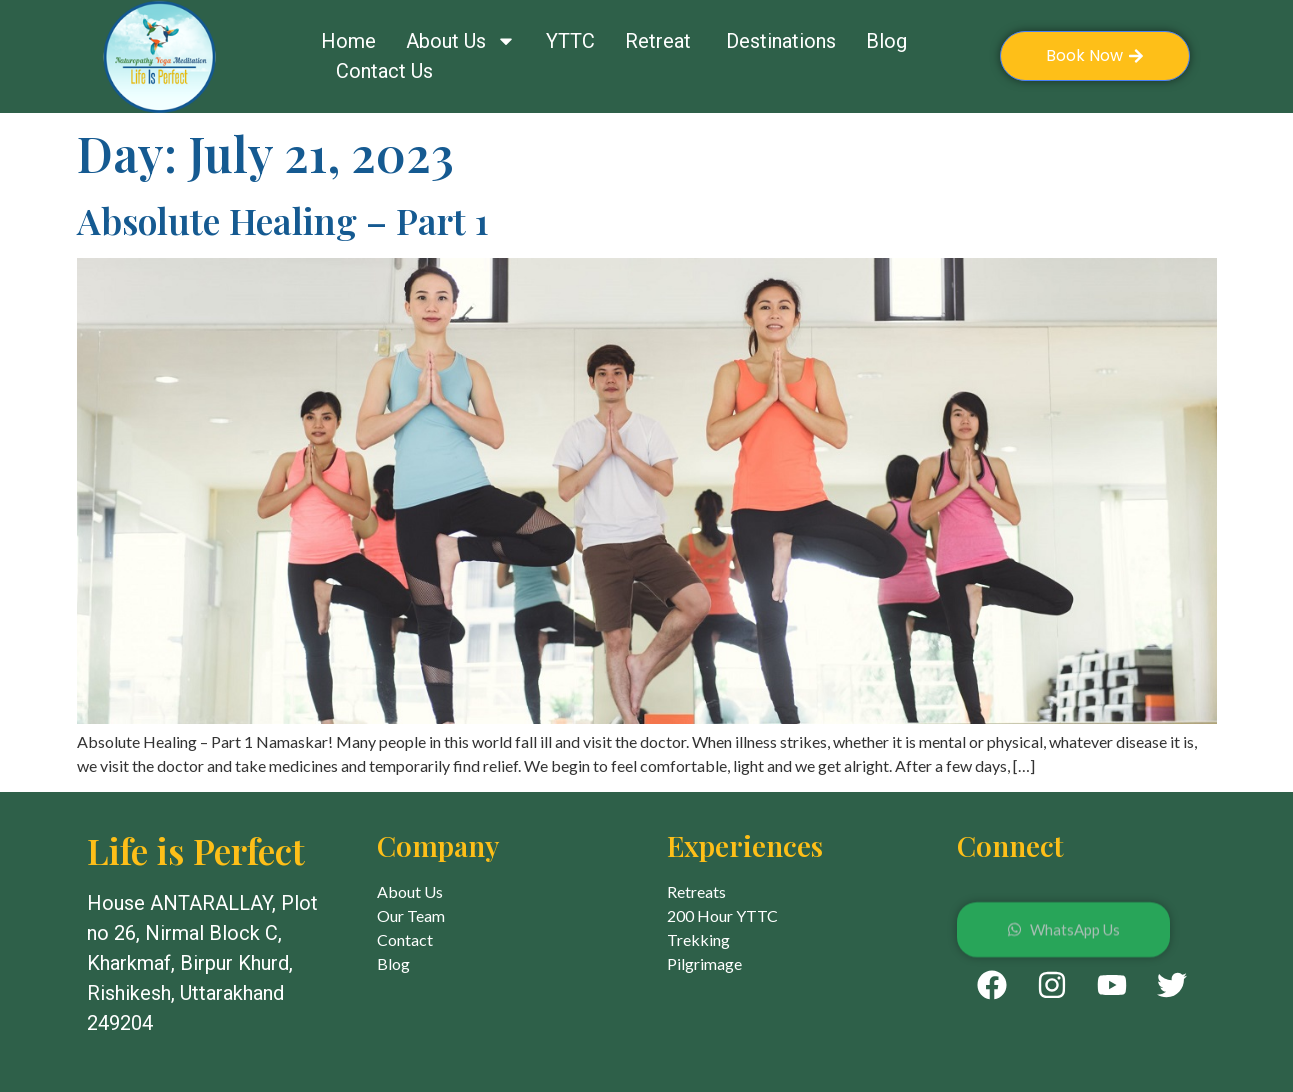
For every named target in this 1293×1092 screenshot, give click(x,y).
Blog (886, 41)
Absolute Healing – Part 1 (283, 220)
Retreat (660, 41)
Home (348, 41)
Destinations (781, 41)
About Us (461, 41)
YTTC (570, 41)
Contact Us (384, 71)
